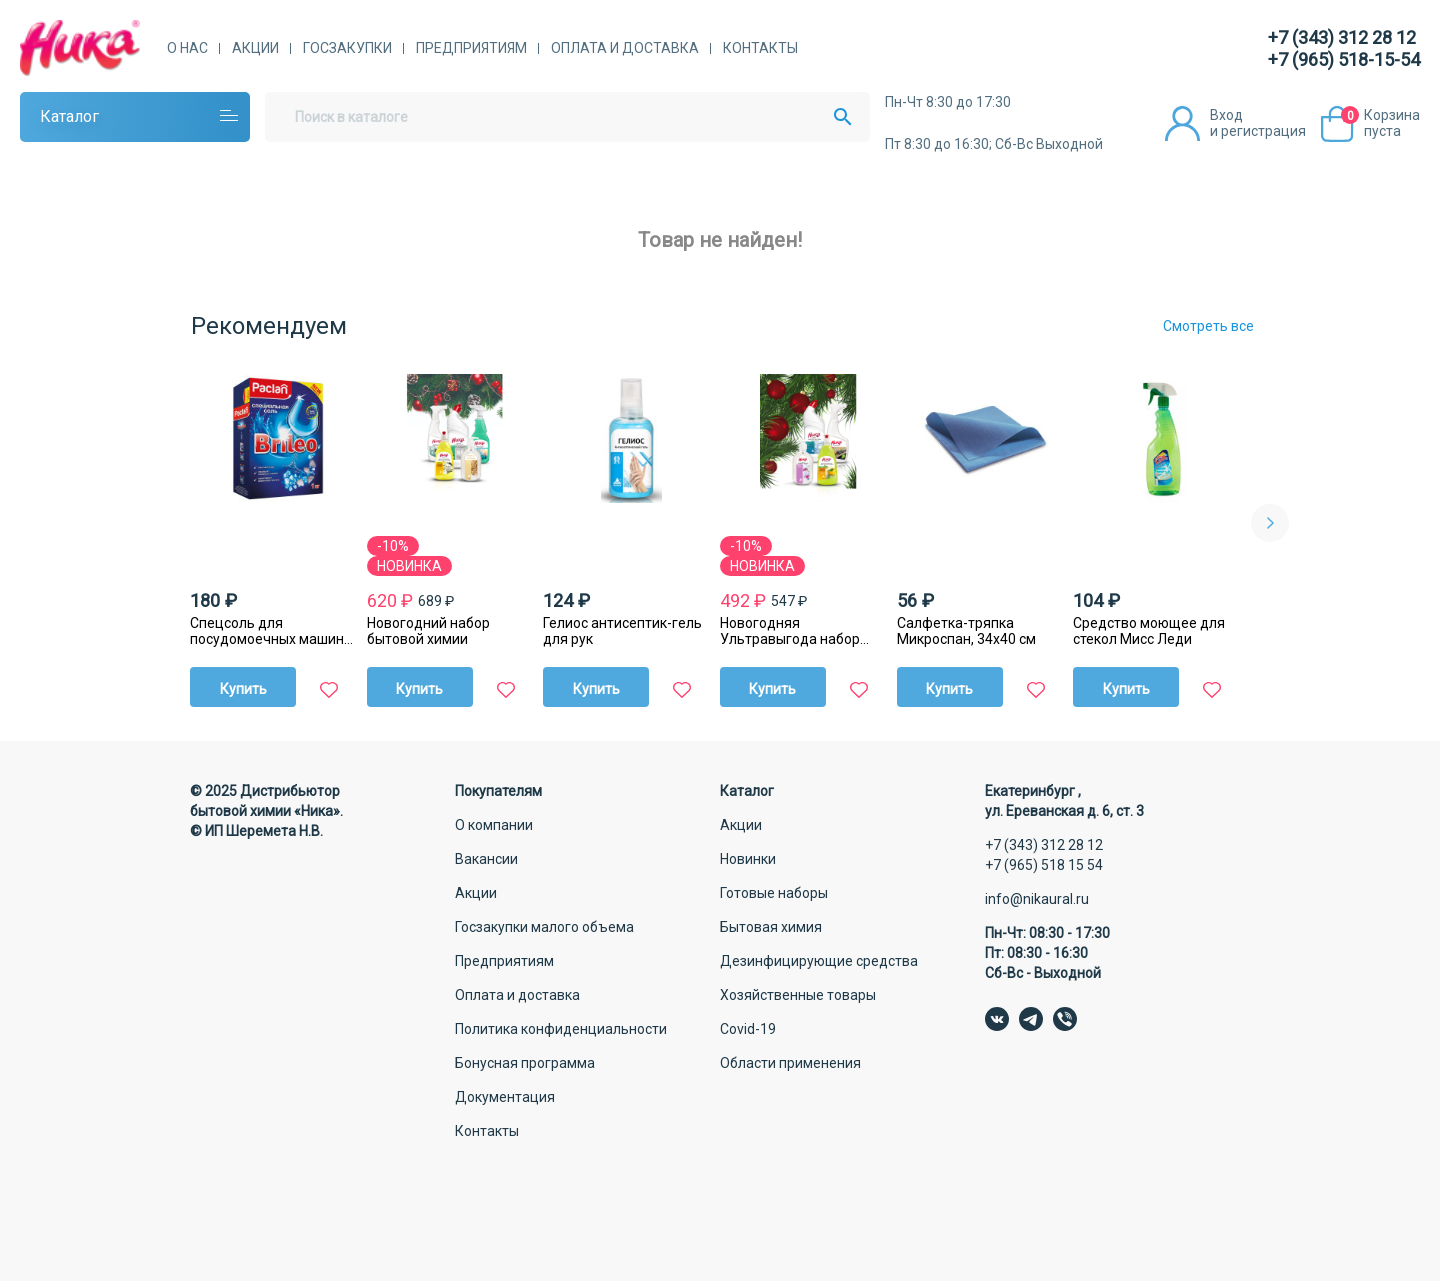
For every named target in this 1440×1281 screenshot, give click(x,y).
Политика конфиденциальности (561, 1029)
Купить (243, 689)
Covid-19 (748, 1029)
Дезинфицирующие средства (819, 961)
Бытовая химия (771, 927)
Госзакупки (347, 48)
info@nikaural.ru (1037, 899)
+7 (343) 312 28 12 (1342, 37)
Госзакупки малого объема (544, 927)
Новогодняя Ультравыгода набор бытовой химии (790, 631)
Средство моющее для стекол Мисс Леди (1149, 631)
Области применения (790, 1063)
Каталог (69, 116)
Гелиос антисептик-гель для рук (622, 631)
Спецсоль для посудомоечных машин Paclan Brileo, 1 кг (267, 631)
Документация (505, 1097)
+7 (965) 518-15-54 (1344, 59)
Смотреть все (1208, 326)
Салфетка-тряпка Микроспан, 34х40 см (966, 631)
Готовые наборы (774, 893)
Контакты (760, 48)
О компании (494, 825)
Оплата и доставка (625, 48)
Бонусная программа (525, 1063)
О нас (187, 48)
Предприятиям (471, 48)
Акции (255, 48)
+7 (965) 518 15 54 (1044, 865)
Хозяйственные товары (798, 995)
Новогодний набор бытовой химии (428, 631)
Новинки (748, 859)
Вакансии (486, 859)
